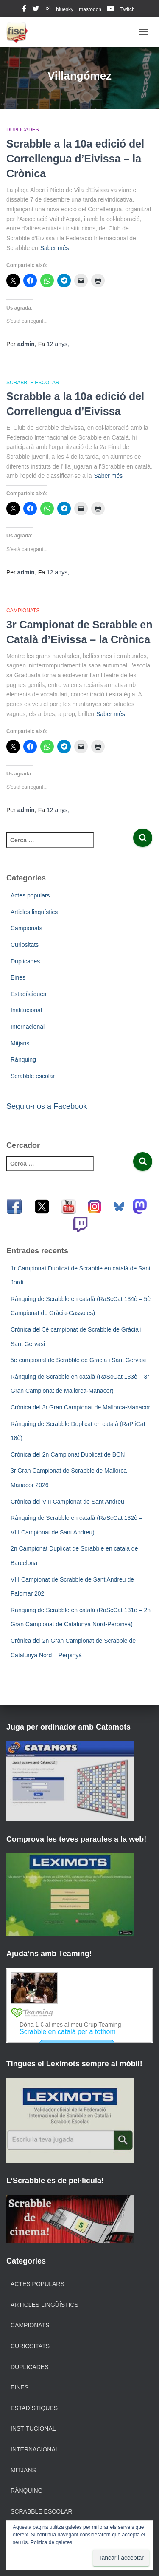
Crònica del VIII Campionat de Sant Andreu (67, 1501)
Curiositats (25, 944)
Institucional (26, 1010)
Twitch (127, 9)
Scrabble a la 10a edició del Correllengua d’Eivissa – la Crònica (75, 158)
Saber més (54, 247)
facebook (24, 10)
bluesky (64, 9)
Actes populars (30, 895)
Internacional (28, 1026)
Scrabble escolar (32, 383)
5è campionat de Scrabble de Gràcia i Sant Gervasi (78, 1360)
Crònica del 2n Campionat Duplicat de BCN (68, 1454)
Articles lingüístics (34, 912)
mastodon (90, 9)
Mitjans (20, 1043)
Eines (18, 977)
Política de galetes (51, 2542)
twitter (35, 10)
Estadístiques (28, 994)
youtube (110, 10)
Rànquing (23, 1059)
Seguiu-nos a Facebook (46, 1106)
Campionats (22, 610)
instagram (47, 10)
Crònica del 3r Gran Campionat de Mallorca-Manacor (80, 1407)
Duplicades (22, 130)
